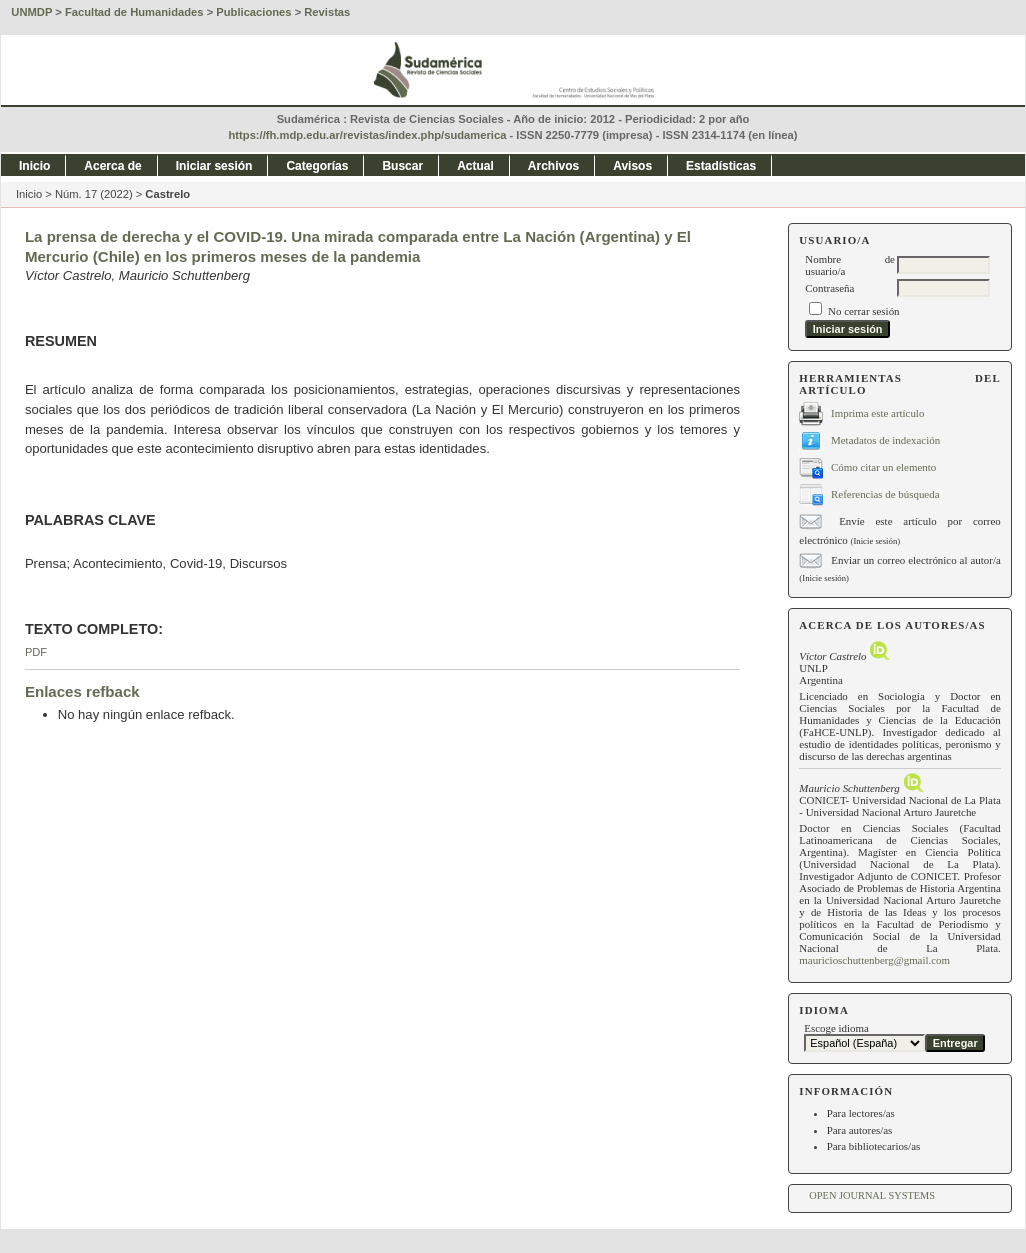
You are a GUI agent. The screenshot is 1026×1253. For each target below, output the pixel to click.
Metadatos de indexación (885, 439)
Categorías (317, 166)
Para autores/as (860, 1130)
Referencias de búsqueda (885, 493)
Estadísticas (721, 166)
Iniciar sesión (214, 166)
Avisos (632, 166)
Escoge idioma (836, 1028)
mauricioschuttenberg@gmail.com (874, 960)
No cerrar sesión (863, 311)
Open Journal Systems (872, 1195)
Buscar (402, 166)
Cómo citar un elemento (883, 466)
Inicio (34, 166)
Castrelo (167, 194)
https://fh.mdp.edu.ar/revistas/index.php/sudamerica (368, 135)
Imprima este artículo (877, 412)
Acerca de (112, 166)
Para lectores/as (861, 1113)
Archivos (553, 166)
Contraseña (829, 288)
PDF (36, 652)
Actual (475, 166)
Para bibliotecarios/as (874, 1146)
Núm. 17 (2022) (94, 194)
